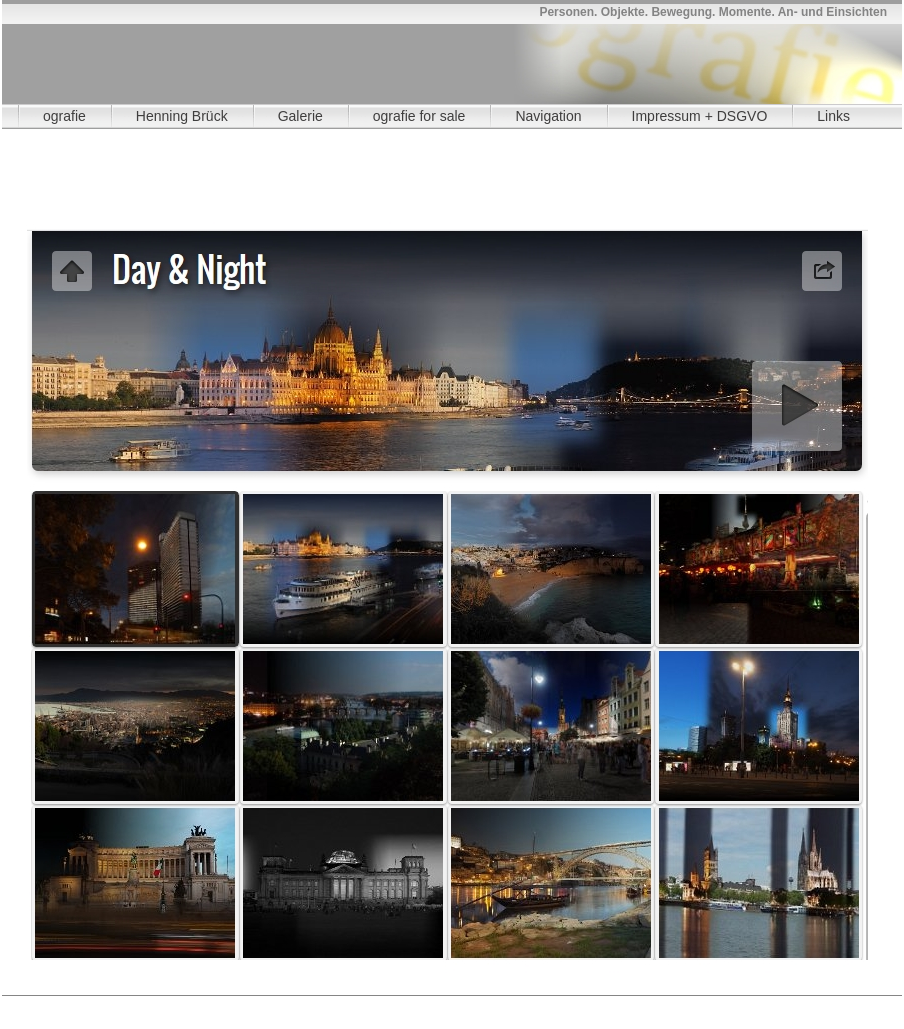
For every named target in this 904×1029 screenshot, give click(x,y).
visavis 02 (465, 1005)
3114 (748, 1004)
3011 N (103, 1004)
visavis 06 (584, 1005)
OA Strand (312, 1005)
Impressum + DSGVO (700, 116)
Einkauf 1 (295, 1003)
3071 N (159, 1004)
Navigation (548, 116)
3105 (243, 1004)
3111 (579, 1004)
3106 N (327, 1004)
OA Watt (172, 1003)
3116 (860, 1004)
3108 (411, 1004)
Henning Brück (182, 116)
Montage (324, 1003)
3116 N (197, 1005)
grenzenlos (80, 1003)
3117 (226, 1005)
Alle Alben (283, 1005)
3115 (804, 1004)
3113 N (719, 1004)
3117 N (253, 1005)
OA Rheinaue (111, 1003)
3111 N (607, 1004)
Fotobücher (264, 1003)
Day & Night (405, 1005)
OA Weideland (375, 1005)
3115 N (831, 1004)
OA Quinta (142, 1003)
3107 (355, 1004)
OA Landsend (202, 1003)
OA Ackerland (343, 1005)
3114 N (775, 1004)
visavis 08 (644, 1005)
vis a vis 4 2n (705, 1005)
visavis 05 (554, 1005)
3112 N (663, 1004)
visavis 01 (436, 1005)
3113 (692, 1004)
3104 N (215, 1004)
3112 (635, 1004)
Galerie (300, 116)
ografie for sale (419, 116)
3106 (299, 1004)
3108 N (439, 1004)
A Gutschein (20, 1003)
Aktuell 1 (51, 1003)
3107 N (383, 1004)
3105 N (271, 1004)
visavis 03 (495, 1005)
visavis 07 (614, 1005)
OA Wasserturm (233, 1003)
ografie (64, 116)
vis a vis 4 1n (674, 1005)
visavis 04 (525, 1005)
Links (833, 116)
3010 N (47, 1004)
